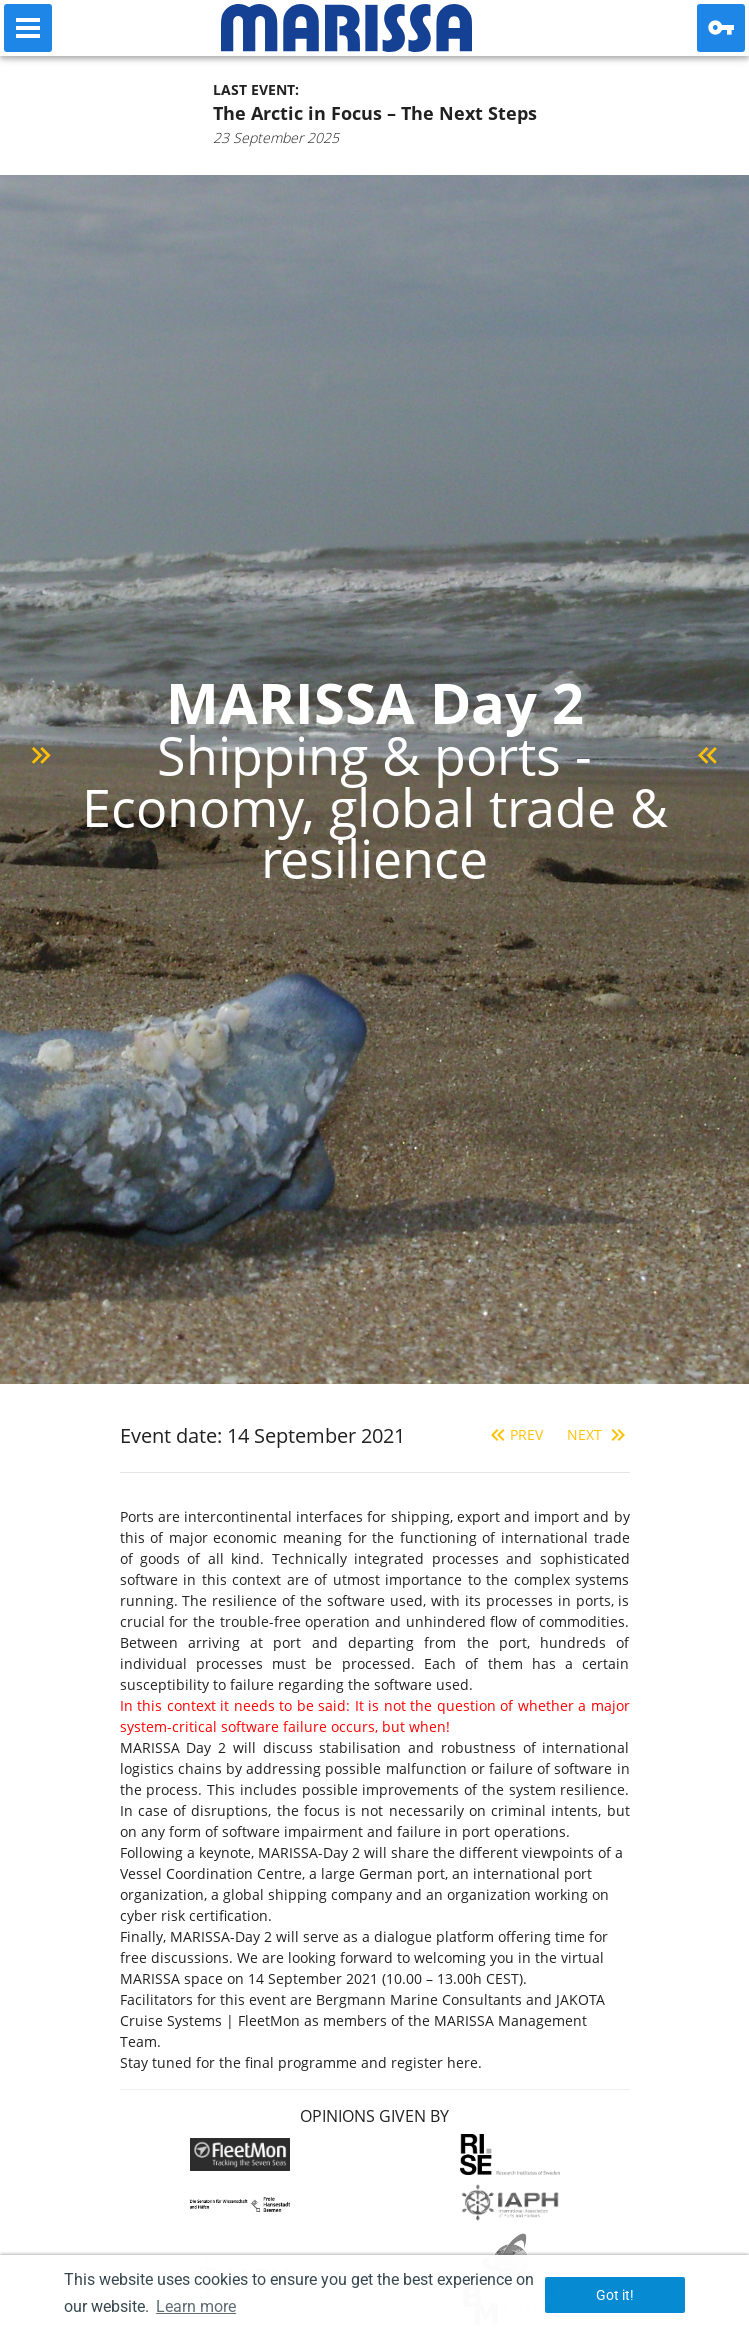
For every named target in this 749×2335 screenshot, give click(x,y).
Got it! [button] (615, 2295)
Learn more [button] (196, 2306)
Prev (514, 1434)
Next (598, 1434)
